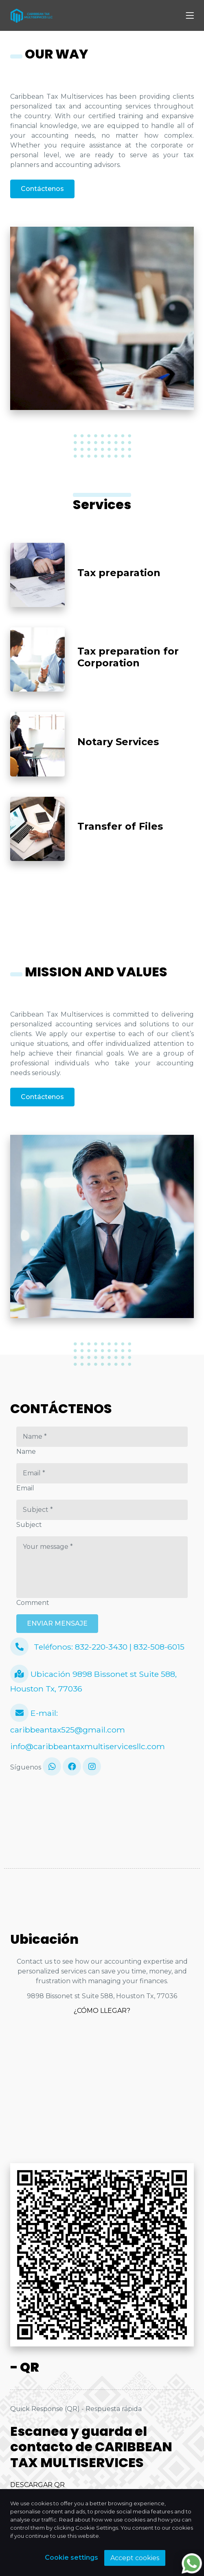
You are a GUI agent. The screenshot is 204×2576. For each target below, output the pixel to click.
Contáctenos (42, 189)
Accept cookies (134, 2558)
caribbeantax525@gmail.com (67, 1730)
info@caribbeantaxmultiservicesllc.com (87, 1746)
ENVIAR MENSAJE (57, 1623)
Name (26, 1451)
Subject (29, 1525)
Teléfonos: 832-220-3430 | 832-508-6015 (97, 1646)
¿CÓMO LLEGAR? (102, 2010)
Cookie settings (71, 2557)
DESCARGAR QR (37, 2485)
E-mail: (34, 1713)
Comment (32, 1603)
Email (25, 1488)
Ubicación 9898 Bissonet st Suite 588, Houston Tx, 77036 (93, 1679)
